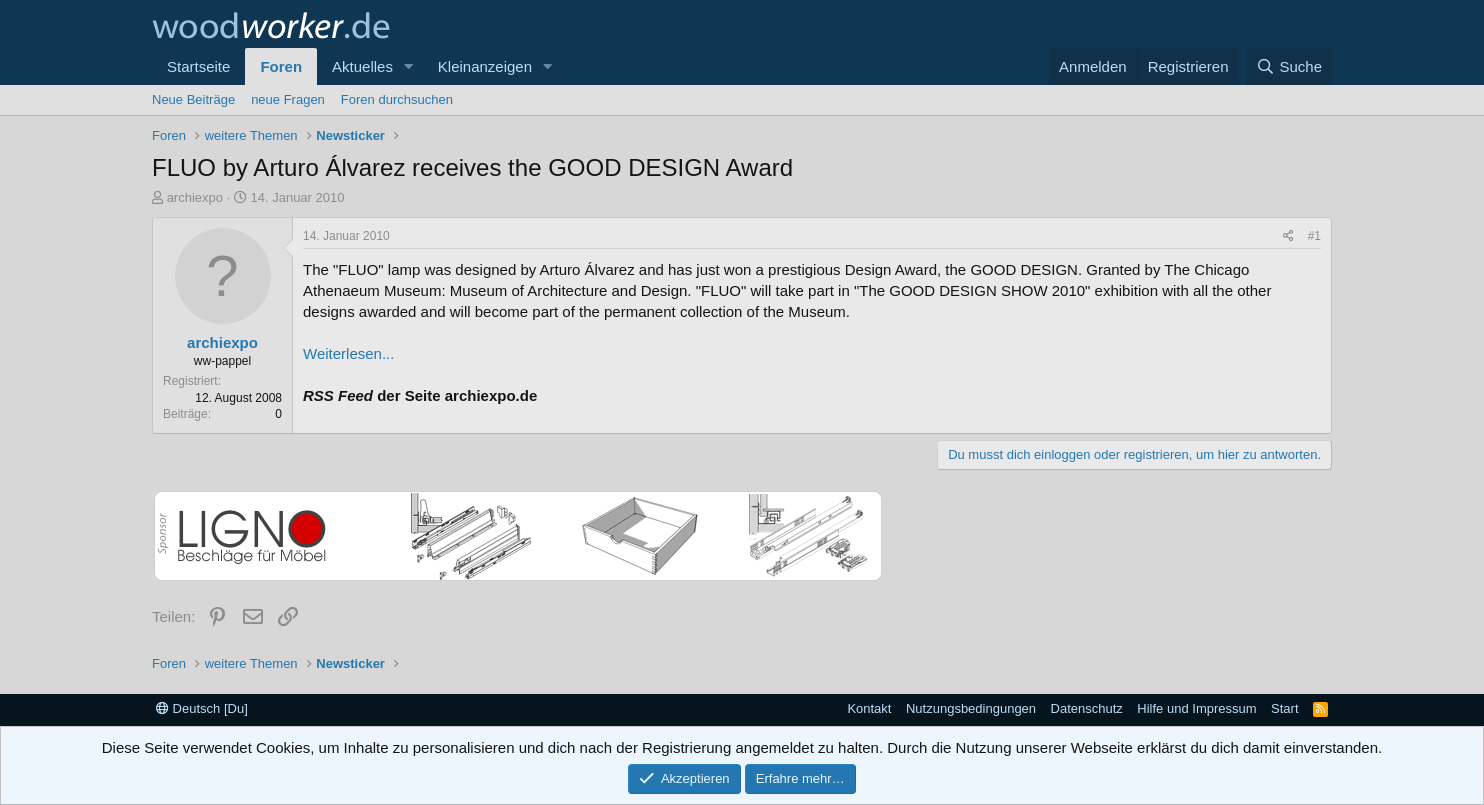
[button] (409, 66)
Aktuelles (362, 66)
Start (1284, 708)
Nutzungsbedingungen (971, 708)
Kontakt (869, 708)
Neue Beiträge (193, 99)
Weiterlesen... (348, 353)
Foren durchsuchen (397, 99)
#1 (1314, 236)
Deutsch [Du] (202, 708)
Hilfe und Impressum (1196, 708)
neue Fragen (288, 99)
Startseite (198, 66)
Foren (281, 66)
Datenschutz (1087, 708)
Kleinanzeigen (485, 66)
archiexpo (195, 197)
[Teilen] (1288, 236)
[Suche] (1289, 66)
